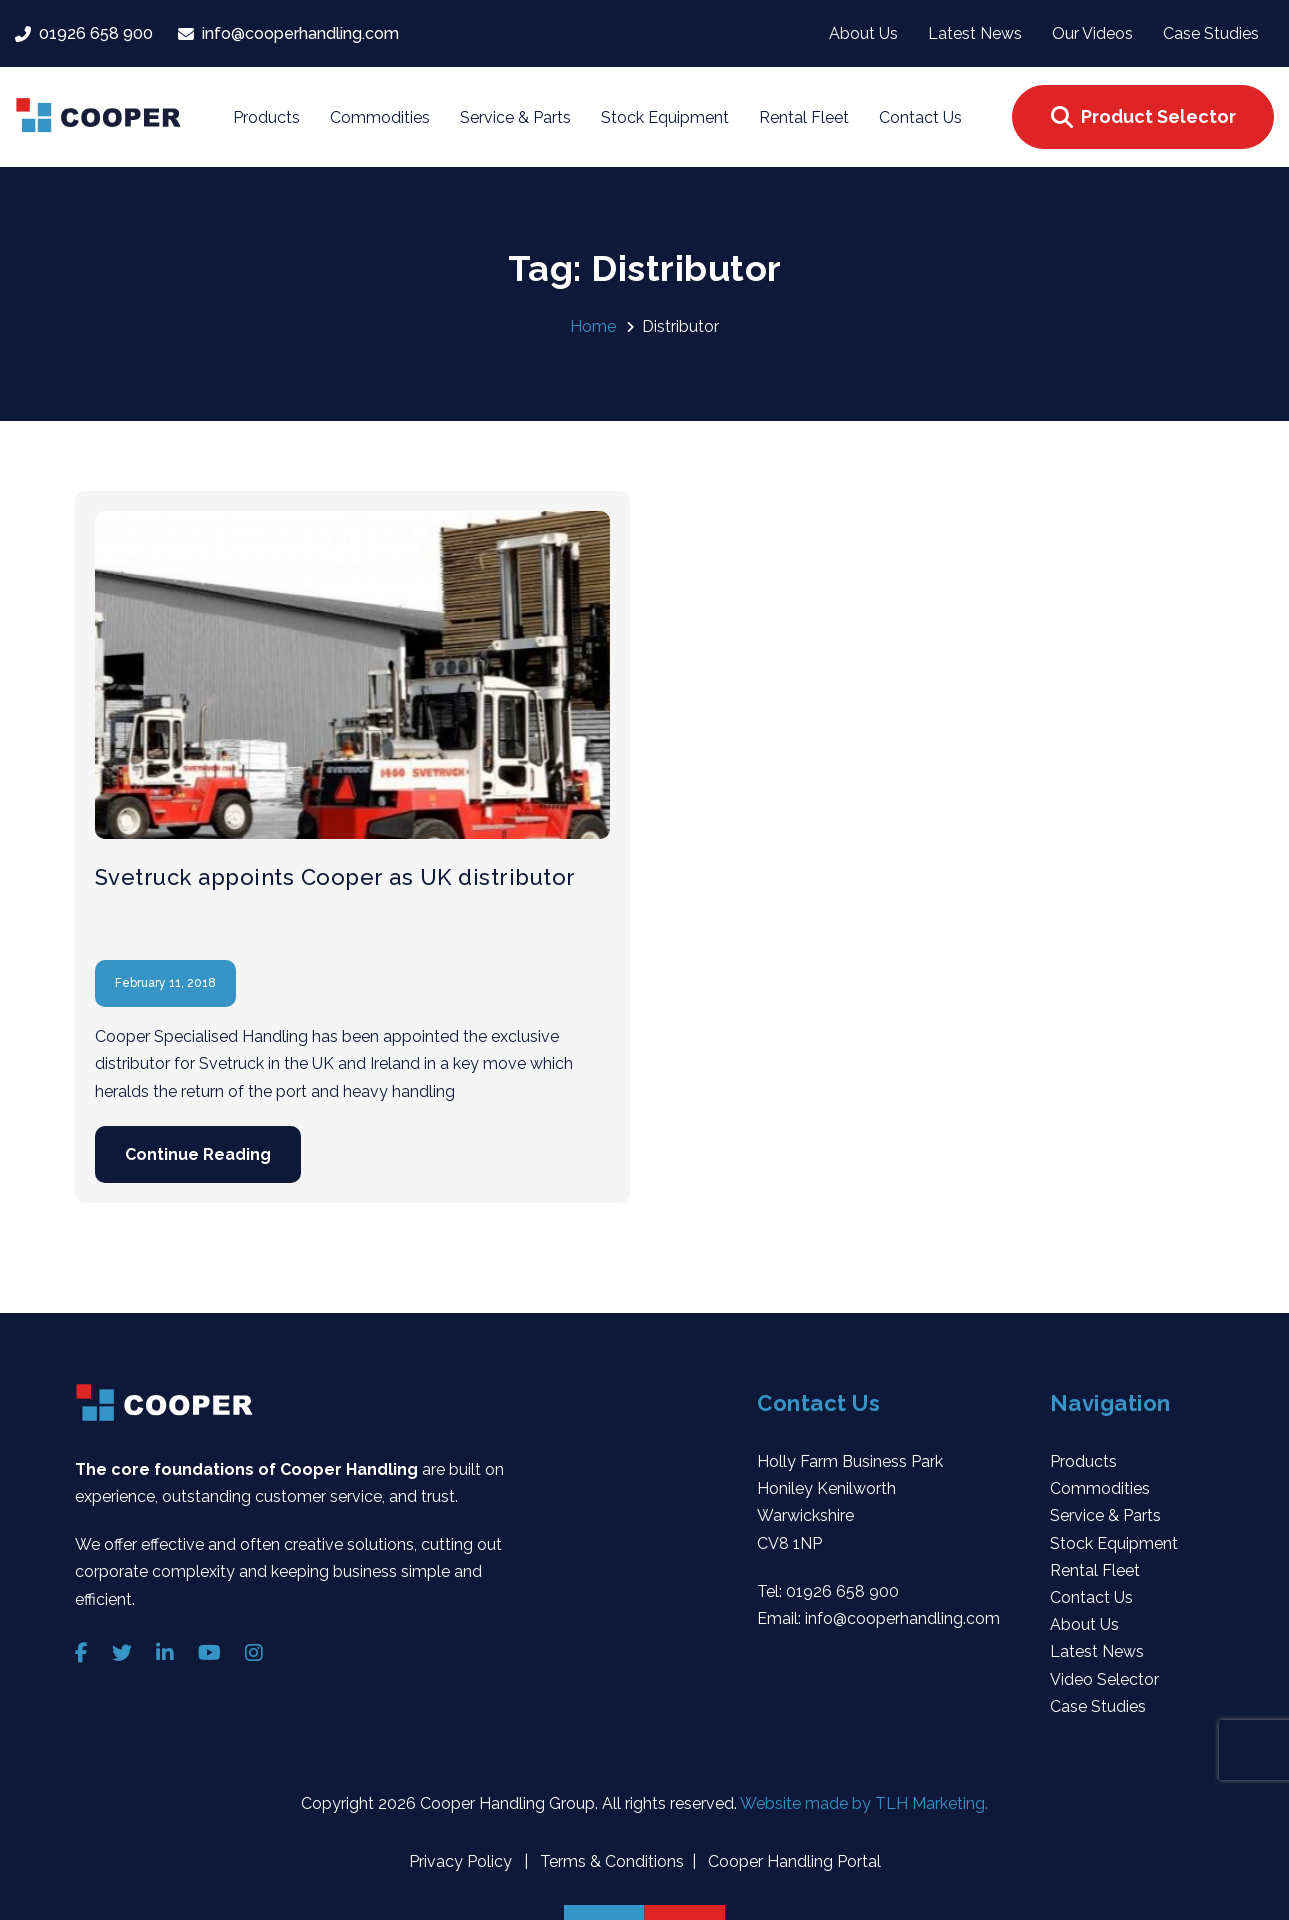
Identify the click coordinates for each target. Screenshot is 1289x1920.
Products (1083, 1461)
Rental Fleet (1095, 1570)
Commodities (1100, 1488)
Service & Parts (1105, 1515)
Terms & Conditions (610, 1861)
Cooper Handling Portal (792, 1861)
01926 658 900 (842, 1591)
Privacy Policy (462, 1861)
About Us (1084, 1624)
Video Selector (1104, 1679)
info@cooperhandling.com (902, 1618)
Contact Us (1091, 1597)
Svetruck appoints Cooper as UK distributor (335, 877)
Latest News (1097, 1651)
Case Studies (1098, 1706)
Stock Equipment (1114, 1543)
